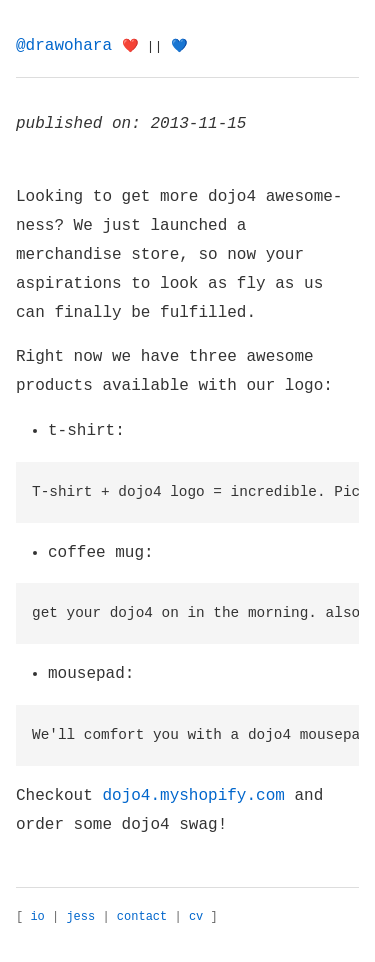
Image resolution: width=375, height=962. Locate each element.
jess (80, 917)
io (37, 917)
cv (196, 917)
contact (142, 917)
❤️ (130, 46)
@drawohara (64, 46)
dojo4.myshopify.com (193, 796)
